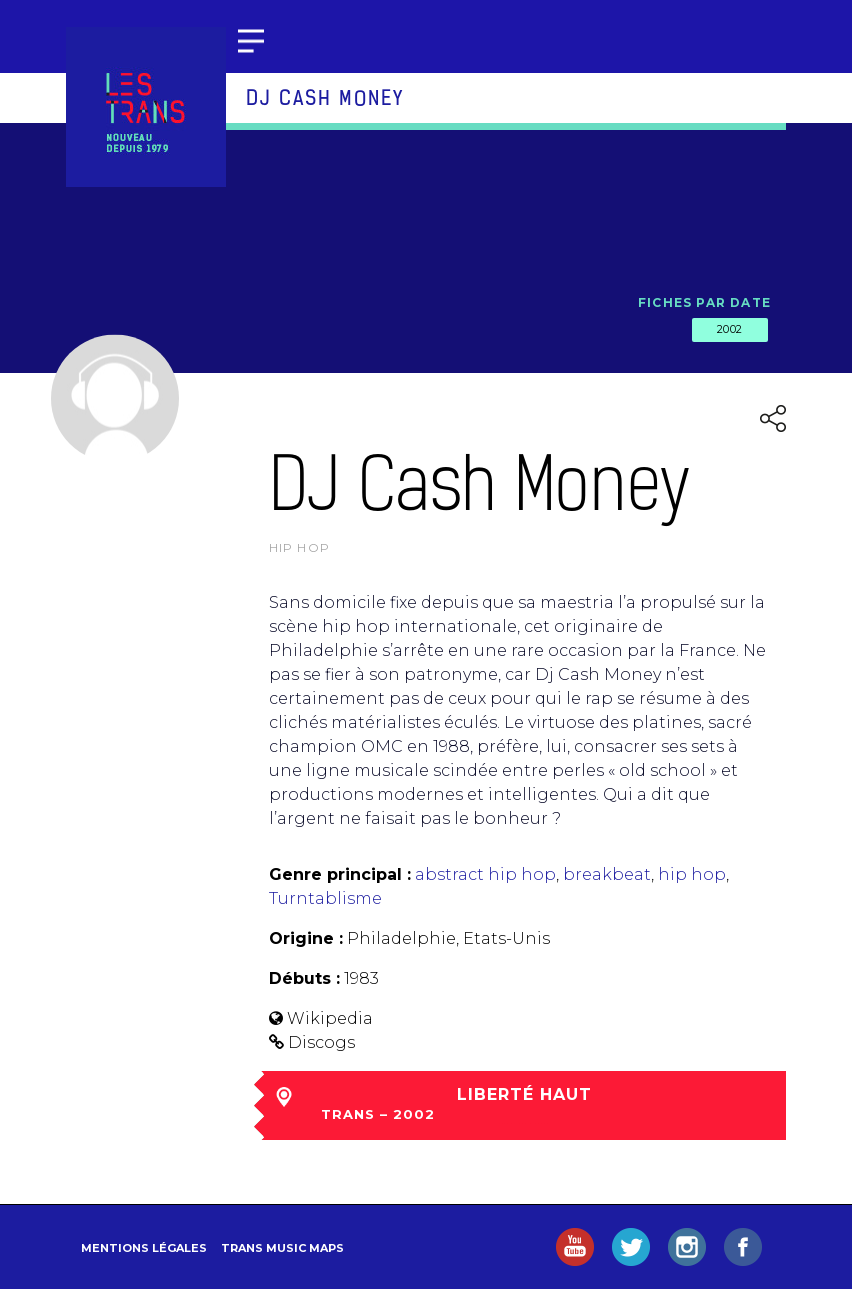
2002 (730, 329)
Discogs (321, 1042)
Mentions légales (144, 1248)
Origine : (306, 938)
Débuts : (304, 978)
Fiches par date (704, 302)
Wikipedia (330, 1018)
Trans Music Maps (282, 1248)
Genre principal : (340, 874)
